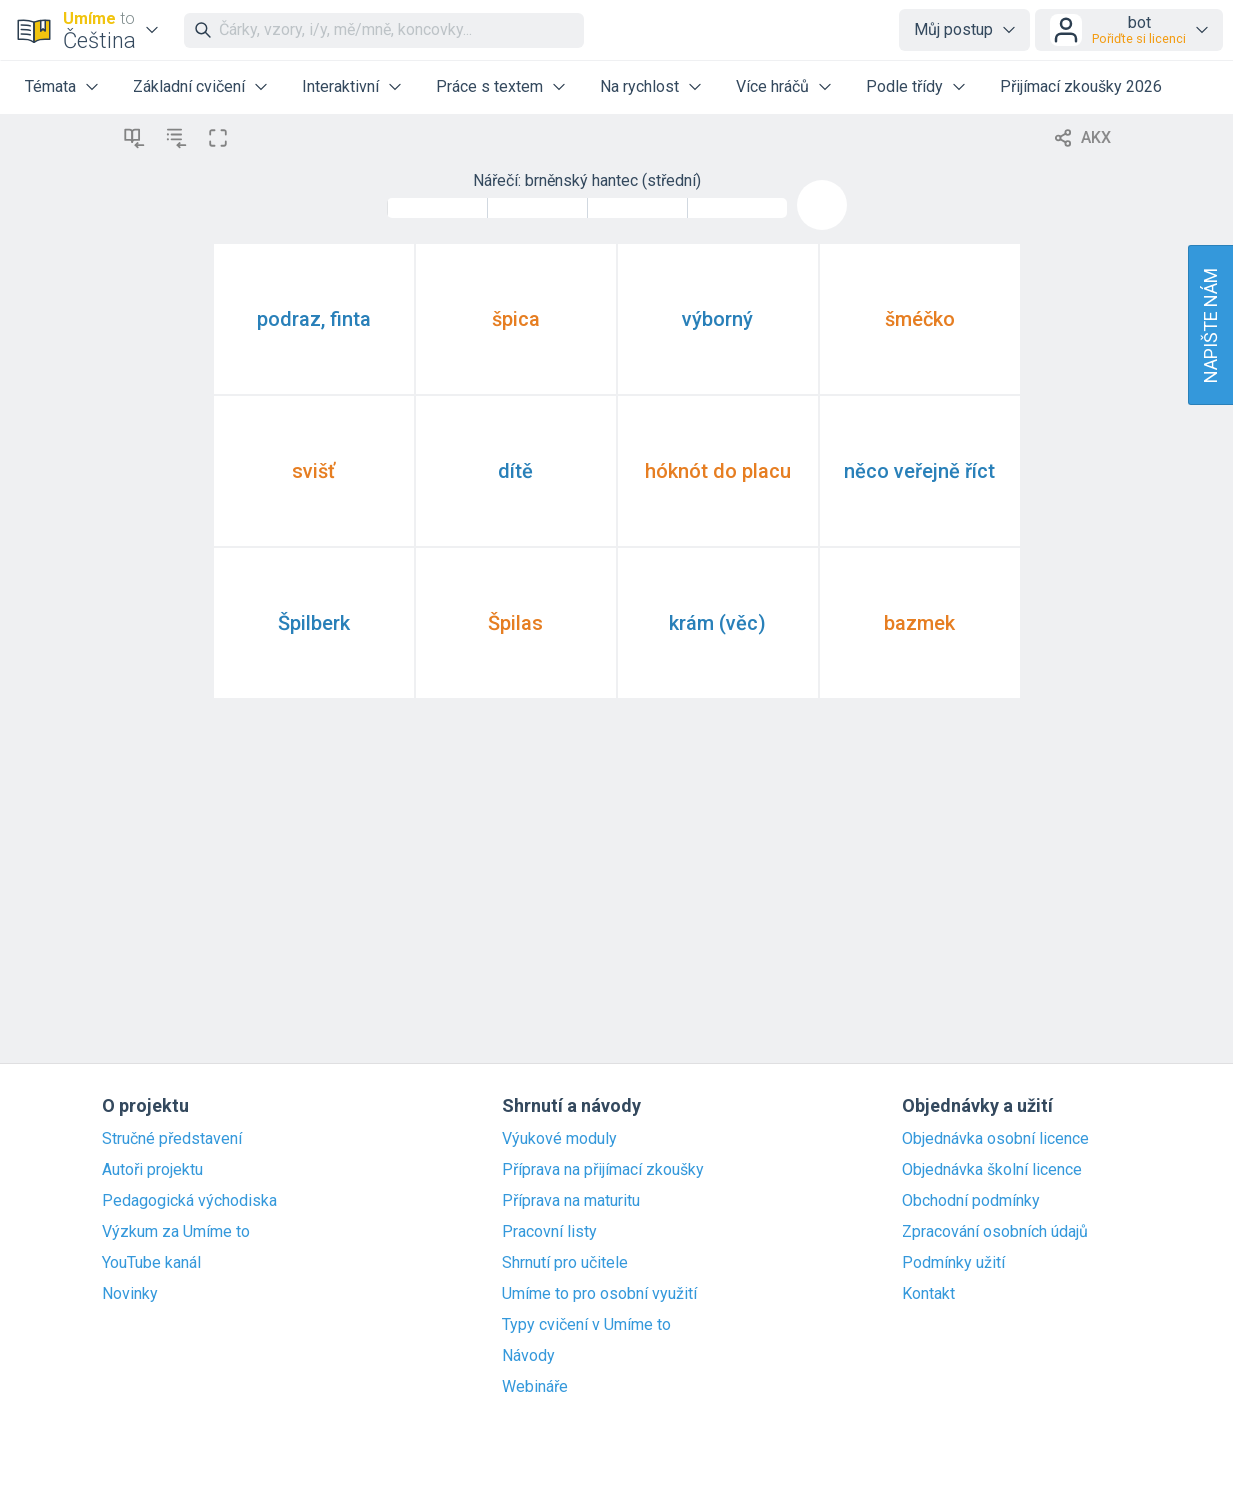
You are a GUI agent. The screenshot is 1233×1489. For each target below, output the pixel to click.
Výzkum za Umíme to (176, 1232)
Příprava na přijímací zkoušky (603, 1170)
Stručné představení (172, 1139)
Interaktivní (340, 86)
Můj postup (953, 29)
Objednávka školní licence (992, 1170)
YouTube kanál (151, 1263)
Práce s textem (489, 86)
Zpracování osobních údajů (995, 1232)
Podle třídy (904, 86)
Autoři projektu (152, 1170)
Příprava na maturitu (571, 1201)
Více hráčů (772, 86)
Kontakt (928, 1294)
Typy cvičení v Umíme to (586, 1325)
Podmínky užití (953, 1263)
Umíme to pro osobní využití (599, 1294)
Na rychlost (639, 86)
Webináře (535, 1387)
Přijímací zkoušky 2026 (1081, 86)
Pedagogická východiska (189, 1201)
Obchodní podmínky (971, 1201)
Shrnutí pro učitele (565, 1263)
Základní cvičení (189, 86)
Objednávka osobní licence (995, 1139)
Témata (50, 86)
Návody (528, 1356)
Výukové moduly (559, 1139)
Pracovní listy (549, 1232)
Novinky (130, 1294)
